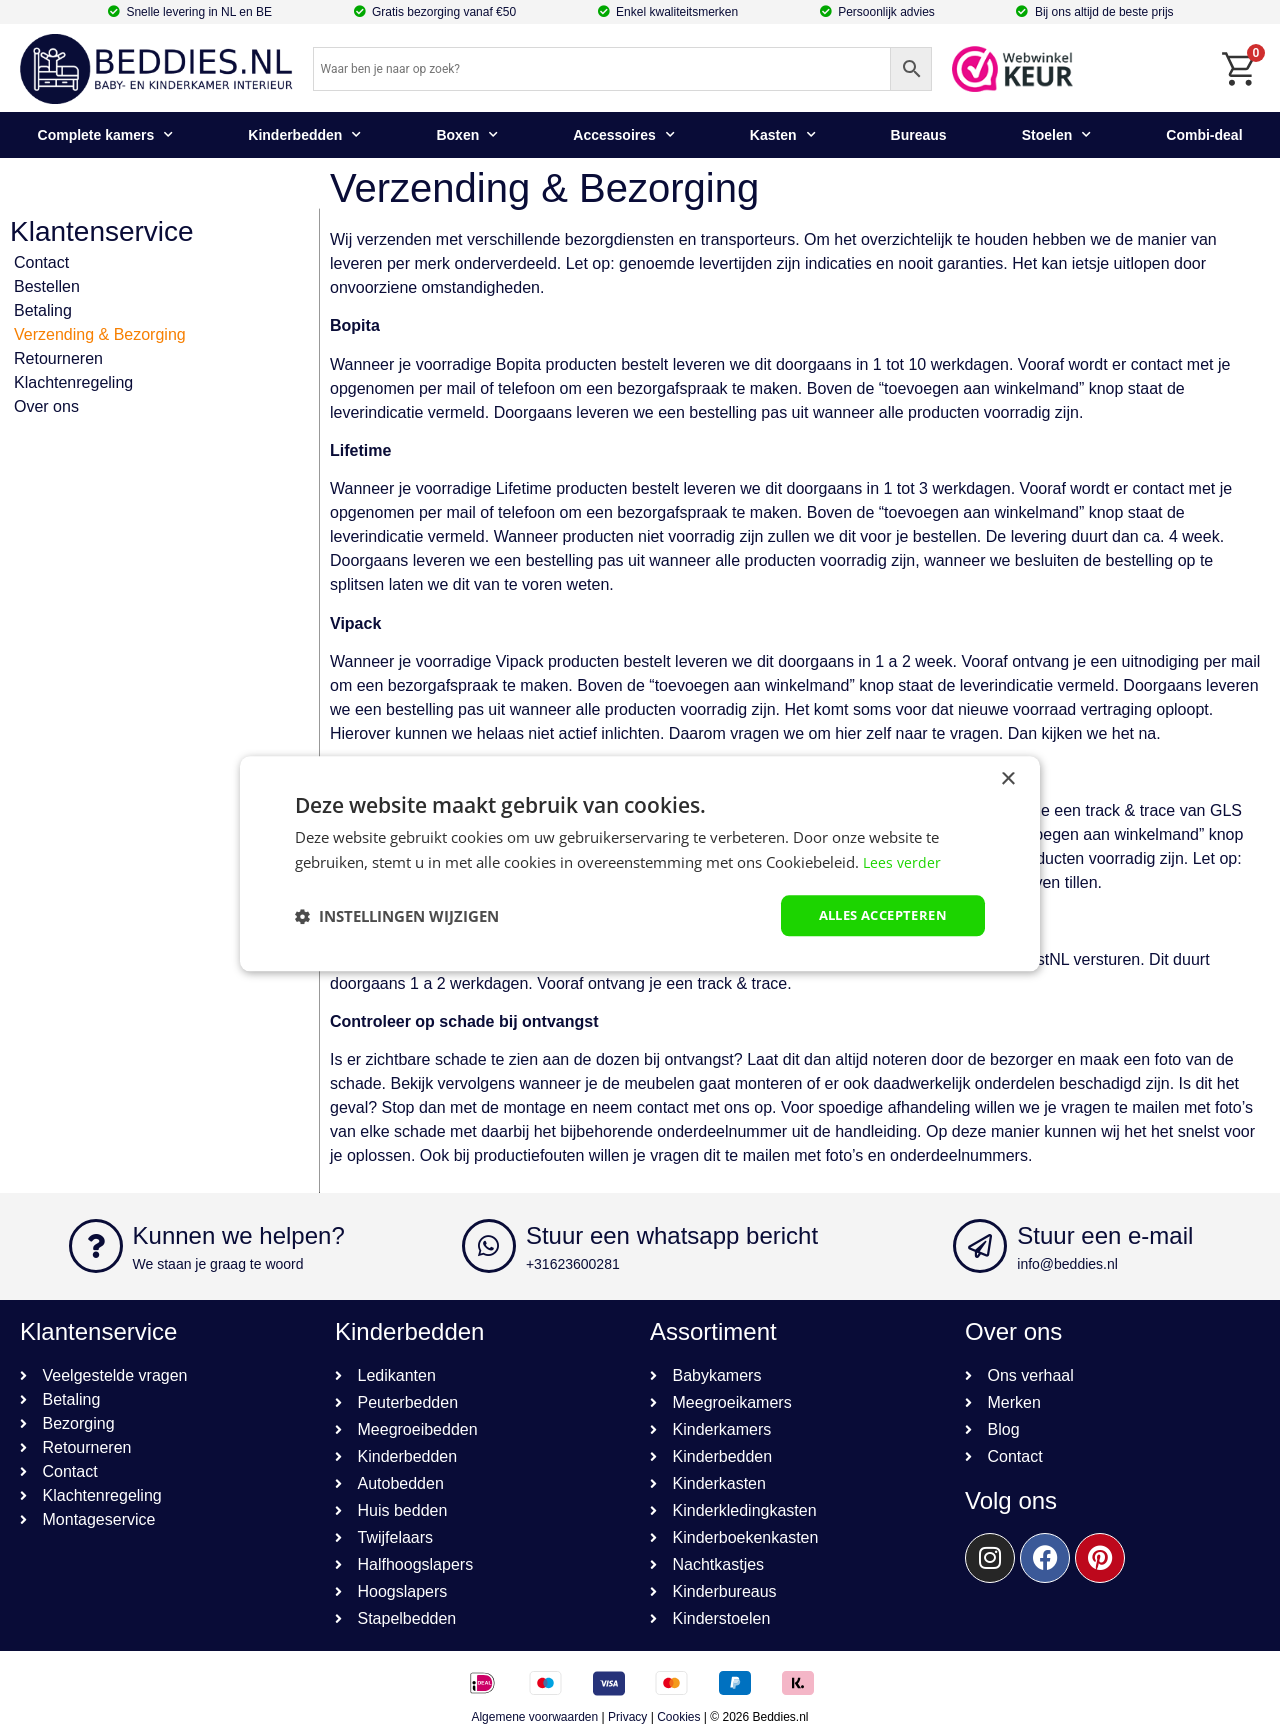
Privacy (627, 1717)
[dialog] (640, 864)
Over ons (46, 406)
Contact (41, 262)
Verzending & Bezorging (100, 334)
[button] (397, 916)
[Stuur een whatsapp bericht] (489, 1246)
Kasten (783, 135)
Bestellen (47, 286)
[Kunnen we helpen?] (96, 1246)
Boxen (467, 135)
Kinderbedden (304, 135)
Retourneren (58, 358)
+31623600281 (573, 1264)
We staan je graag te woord (218, 1264)
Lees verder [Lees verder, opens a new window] (903, 861)
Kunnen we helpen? (239, 1235)
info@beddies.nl (1067, 1264)
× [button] (1007, 778)
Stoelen (1057, 135)
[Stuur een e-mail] (980, 1246)
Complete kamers (106, 135)
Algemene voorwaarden (534, 1717)
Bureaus (919, 135)
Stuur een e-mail (1105, 1235)
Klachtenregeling (73, 382)
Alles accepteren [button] (876, 915)
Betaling (43, 310)
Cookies (678, 1717)
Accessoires (624, 135)
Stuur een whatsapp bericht (672, 1235)
